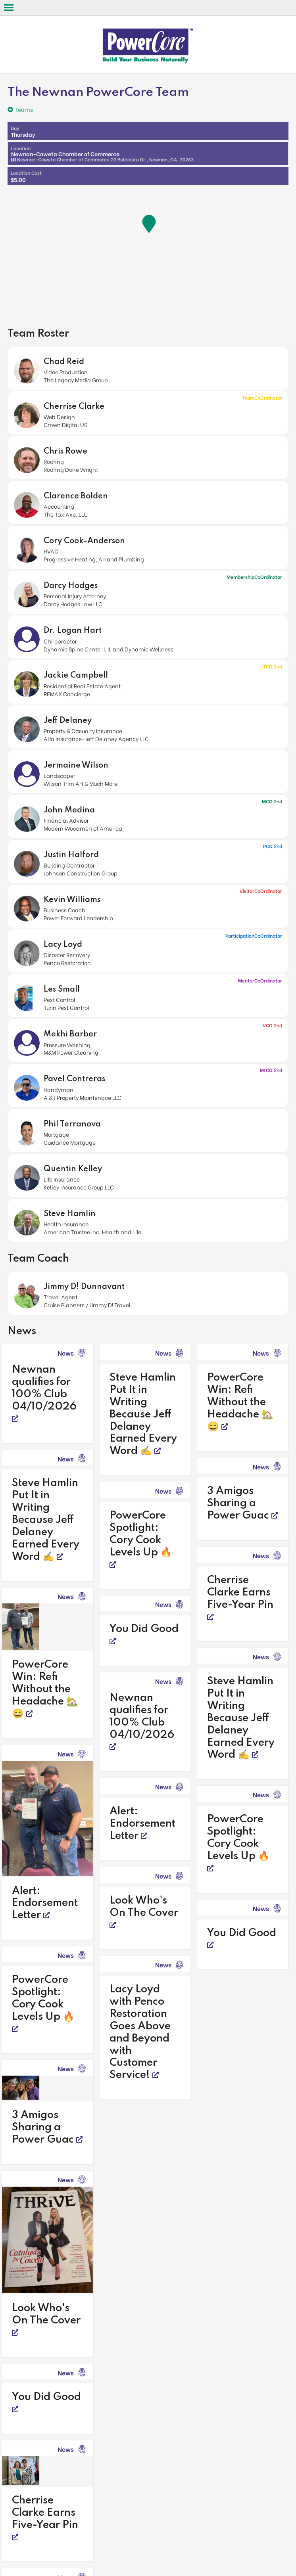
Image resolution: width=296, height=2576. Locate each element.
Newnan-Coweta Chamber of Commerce (102, 153)
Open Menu (8, 7)
